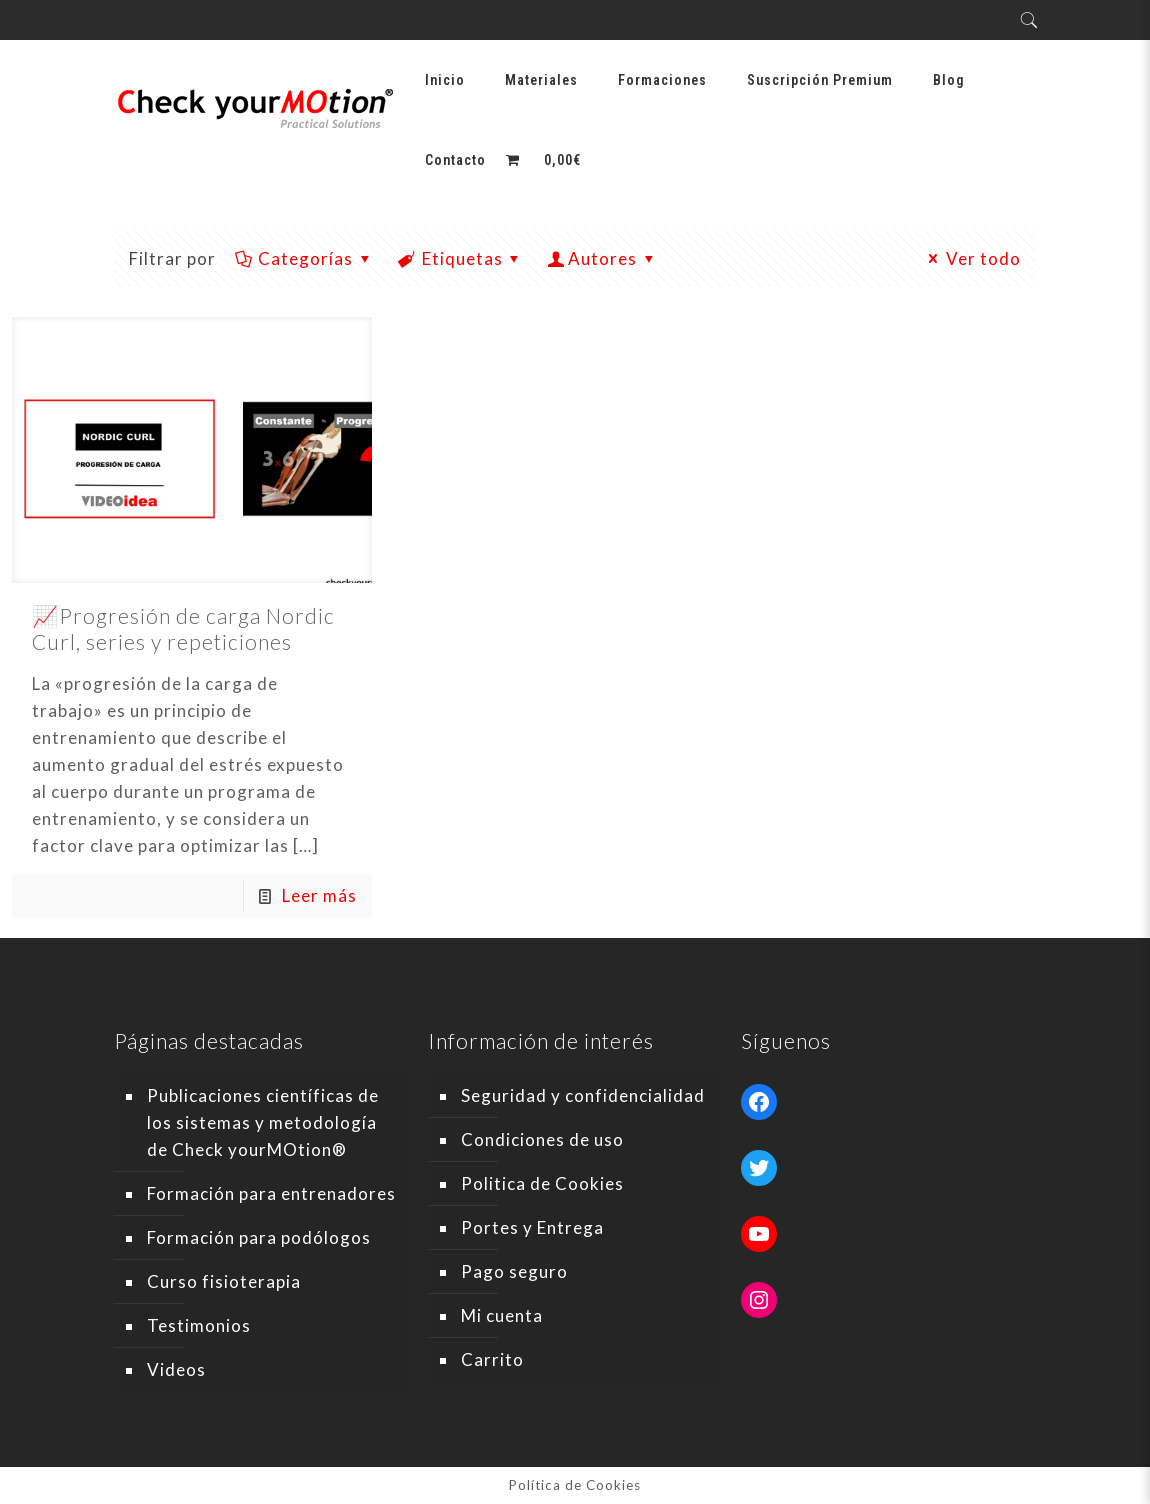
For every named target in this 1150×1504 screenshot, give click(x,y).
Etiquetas (461, 258)
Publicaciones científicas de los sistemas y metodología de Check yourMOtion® (263, 1122)
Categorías (304, 258)
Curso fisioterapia (224, 1281)
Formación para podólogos (259, 1237)
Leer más (319, 895)
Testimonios (199, 1325)
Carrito (492, 1359)
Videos (176, 1369)
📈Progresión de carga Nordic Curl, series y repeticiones (183, 628)
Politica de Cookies (542, 1183)
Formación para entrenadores (271, 1193)
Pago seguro (514, 1271)
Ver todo (971, 258)
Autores (603, 258)
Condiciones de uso (542, 1139)
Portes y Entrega (532, 1227)
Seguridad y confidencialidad (583, 1095)
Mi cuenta (502, 1315)
